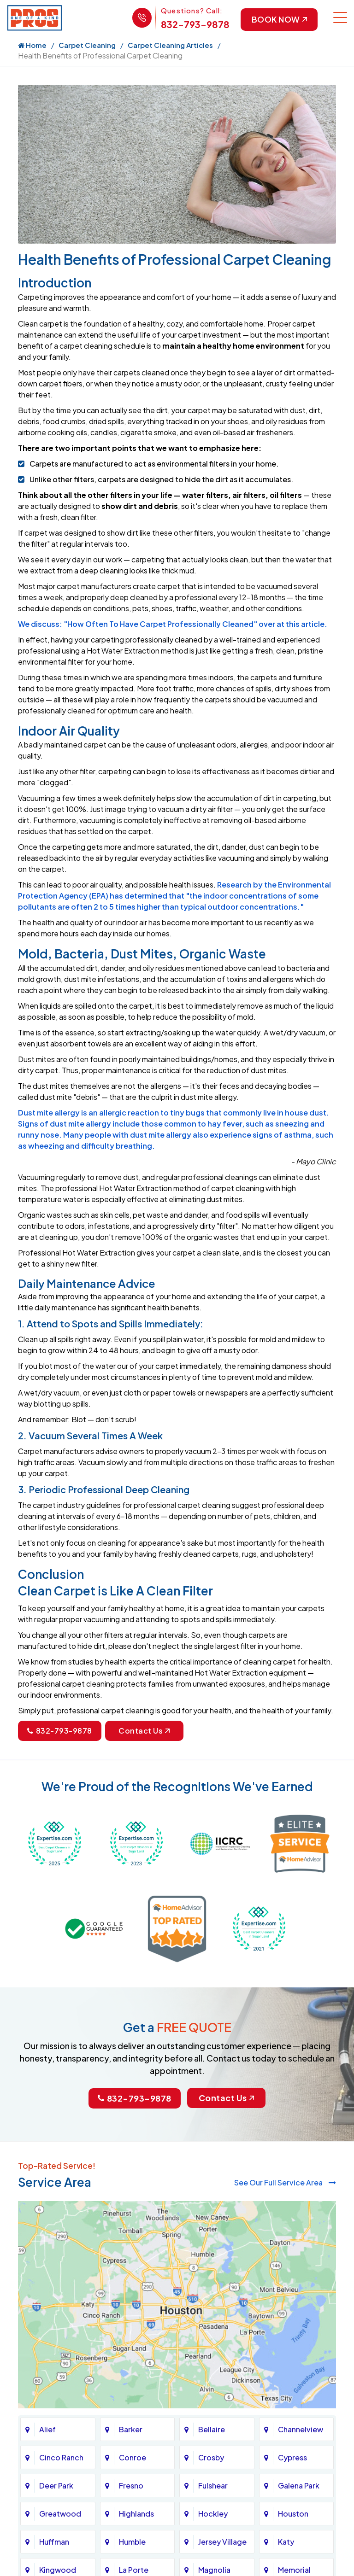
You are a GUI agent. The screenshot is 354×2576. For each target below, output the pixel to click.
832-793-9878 (193, 24)
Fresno (131, 2485)
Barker (130, 2429)
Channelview (300, 2429)
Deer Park (56, 2485)
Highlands (136, 2513)
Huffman (54, 2542)
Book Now (278, 19)
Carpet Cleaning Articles (170, 45)
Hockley (213, 2513)
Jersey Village (222, 2542)
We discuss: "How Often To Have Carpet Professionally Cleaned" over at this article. (172, 624)
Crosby (211, 2457)
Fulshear (213, 2485)
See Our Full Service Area (285, 2182)
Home (32, 45)
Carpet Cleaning (87, 45)
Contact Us (144, 1731)
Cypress (292, 2457)
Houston (293, 2513)
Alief (47, 2429)
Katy (286, 2542)
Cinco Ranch (61, 2457)
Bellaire (211, 2429)
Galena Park (298, 2485)
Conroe (132, 2457)
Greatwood (60, 2513)
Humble (132, 2542)
